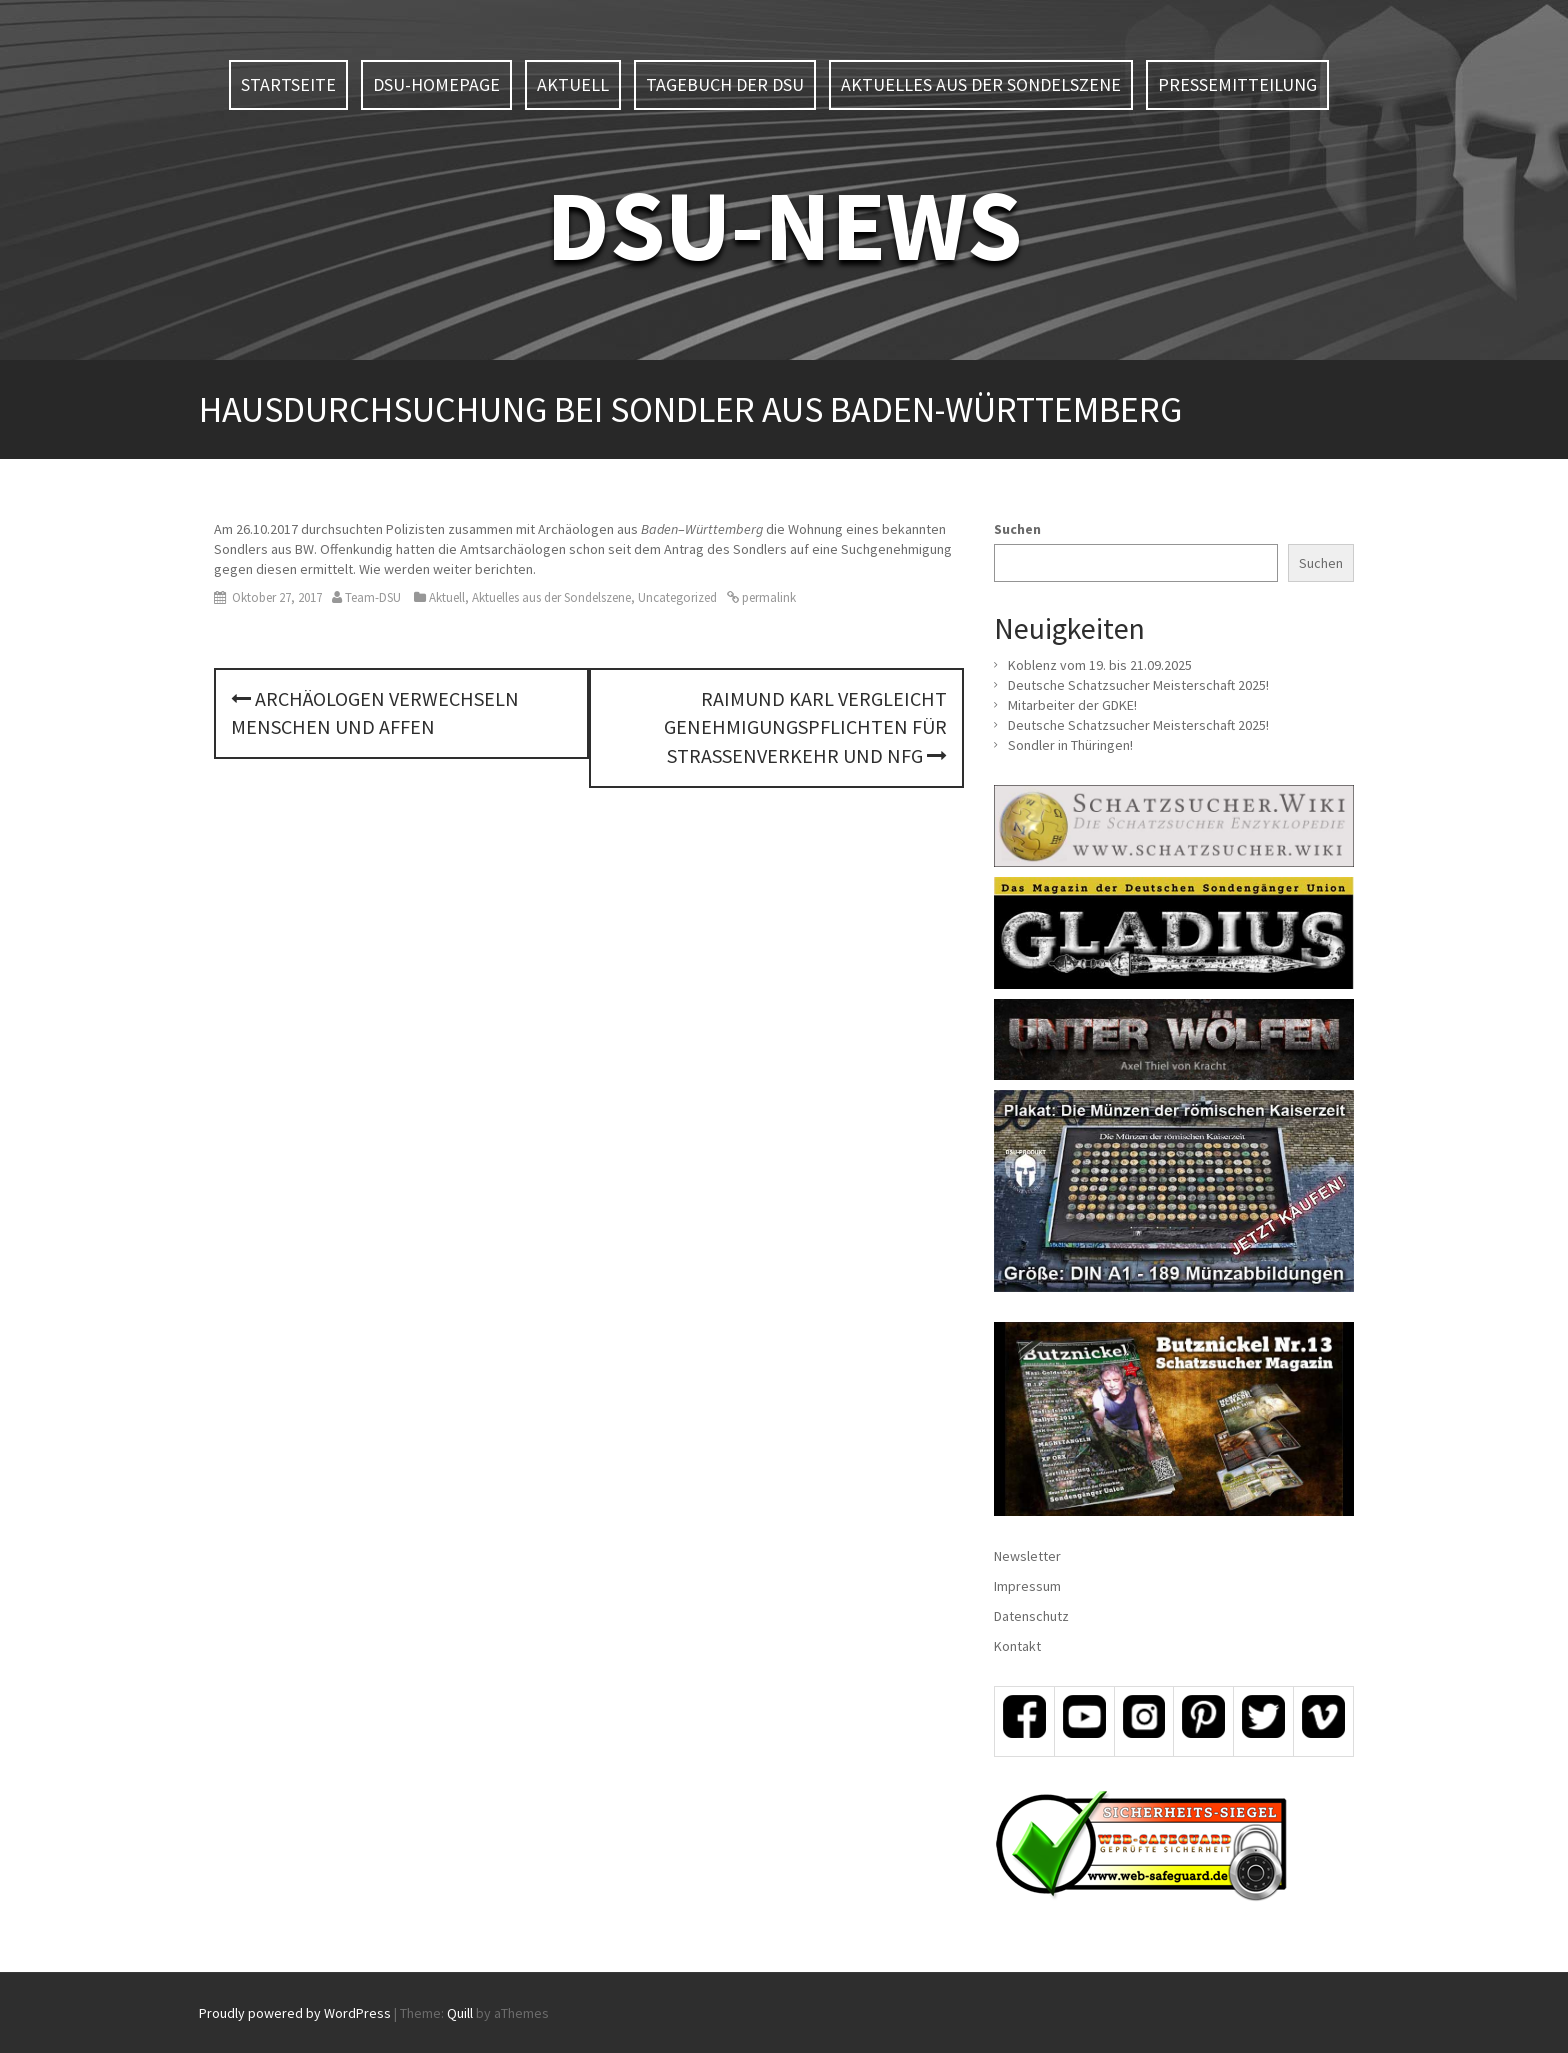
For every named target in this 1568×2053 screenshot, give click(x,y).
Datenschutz (1031, 1616)
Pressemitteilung (1237, 84)
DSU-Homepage (436, 84)
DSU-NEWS (784, 224)
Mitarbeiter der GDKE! (1072, 705)
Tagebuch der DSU (725, 84)
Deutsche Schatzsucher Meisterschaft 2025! (1138, 685)
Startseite (288, 84)
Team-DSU (373, 597)
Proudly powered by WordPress (295, 2013)
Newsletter (1027, 1556)
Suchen (1017, 529)
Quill (460, 2013)
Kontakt (1017, 1646)
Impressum (1027, 1586)
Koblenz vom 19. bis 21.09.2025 (1100, 665)
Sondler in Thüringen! (1070, 745)
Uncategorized (677, 597)
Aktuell (573, 84)
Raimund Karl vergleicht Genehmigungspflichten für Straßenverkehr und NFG (805, 727)
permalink (767, 597)
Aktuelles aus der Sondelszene (981, 84)
